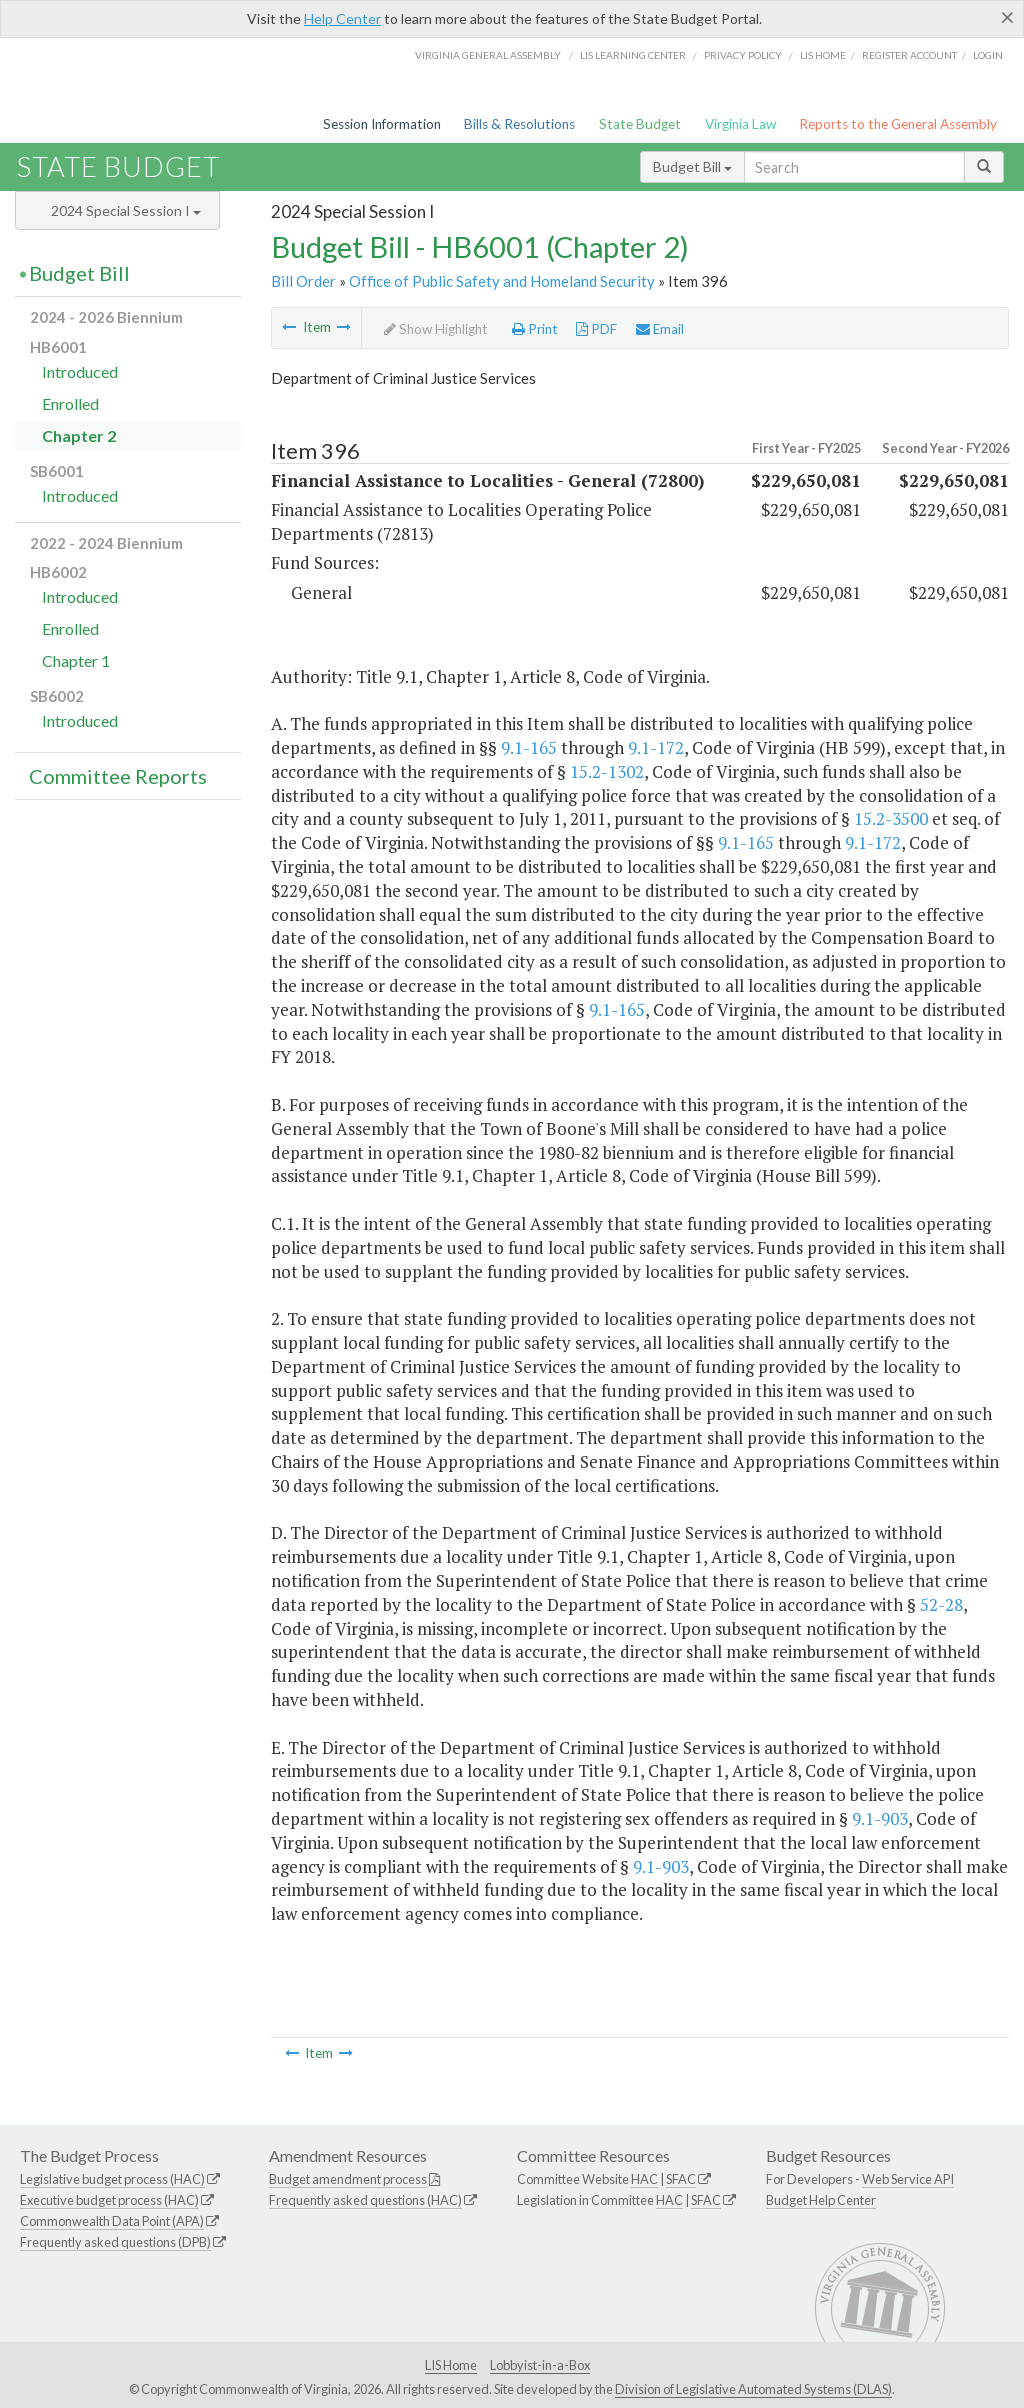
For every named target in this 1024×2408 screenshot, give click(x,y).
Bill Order (303, 281)
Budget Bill (692, 166)
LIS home (823, 55)
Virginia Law (740, 124)
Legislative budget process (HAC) (112, 2179)
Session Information (382, 124)
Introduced (80, 371)
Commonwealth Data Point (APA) (112, 2221)
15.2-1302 (607, 771)
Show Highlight (436, 329)
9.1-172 (656, 747)
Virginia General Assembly (488, 55)
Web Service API (908, 2179)
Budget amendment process (348, 2179)
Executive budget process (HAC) (109, 2200)
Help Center (342, 18)
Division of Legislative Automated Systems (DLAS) (753, 2389)
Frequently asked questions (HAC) (365, 2200)
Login (988, 55)
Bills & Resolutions (519, 124)
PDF (596, 329)
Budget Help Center (821, 2200)
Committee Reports (118, 776)
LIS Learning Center (633, 55)
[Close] (1007, 17)
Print (535, 329)
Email (660, 329)
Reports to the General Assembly (898, 124)
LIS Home (451, 2365)
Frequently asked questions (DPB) (115, 2242)
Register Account (909, 55)
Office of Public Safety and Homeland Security (502, 281)
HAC (644, 2179)
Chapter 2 (79, 435)
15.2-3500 (891, 818)
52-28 (941, 1604)
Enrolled (70, 403)
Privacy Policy (743, 55)
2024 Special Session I (126, 210)
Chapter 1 (76, 660)
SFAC (681, 2179)
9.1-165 (529, 747)
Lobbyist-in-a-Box (540, 2365)
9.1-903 (880, 1818)
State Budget (640, 124)
